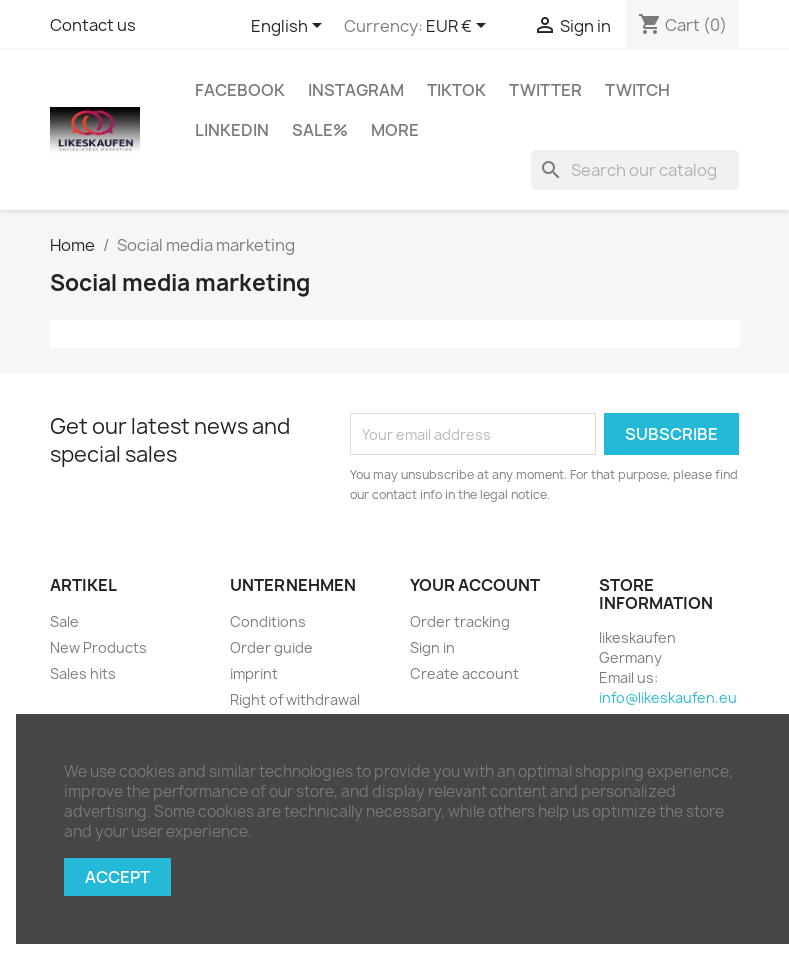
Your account (475, 585)
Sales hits (83, 673)
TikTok (456, 90)
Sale (64, 621)
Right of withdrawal (295, 699)
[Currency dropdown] (459, 27)
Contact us (93, 25)
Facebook (240, 90)
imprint (254, 673)
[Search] (635, 170)
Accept (117, 877)
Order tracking (460, 621)
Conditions (268, 621)
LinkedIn (232, 130)
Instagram (356, 90)
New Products (98, 647)
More (395, 130)
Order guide (271, 647)
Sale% (320, 130)
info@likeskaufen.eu (668, 697)
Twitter (545, 90)
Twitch (637, 90)
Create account (464, 673)
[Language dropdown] (290, 27)
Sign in (432, 647)
